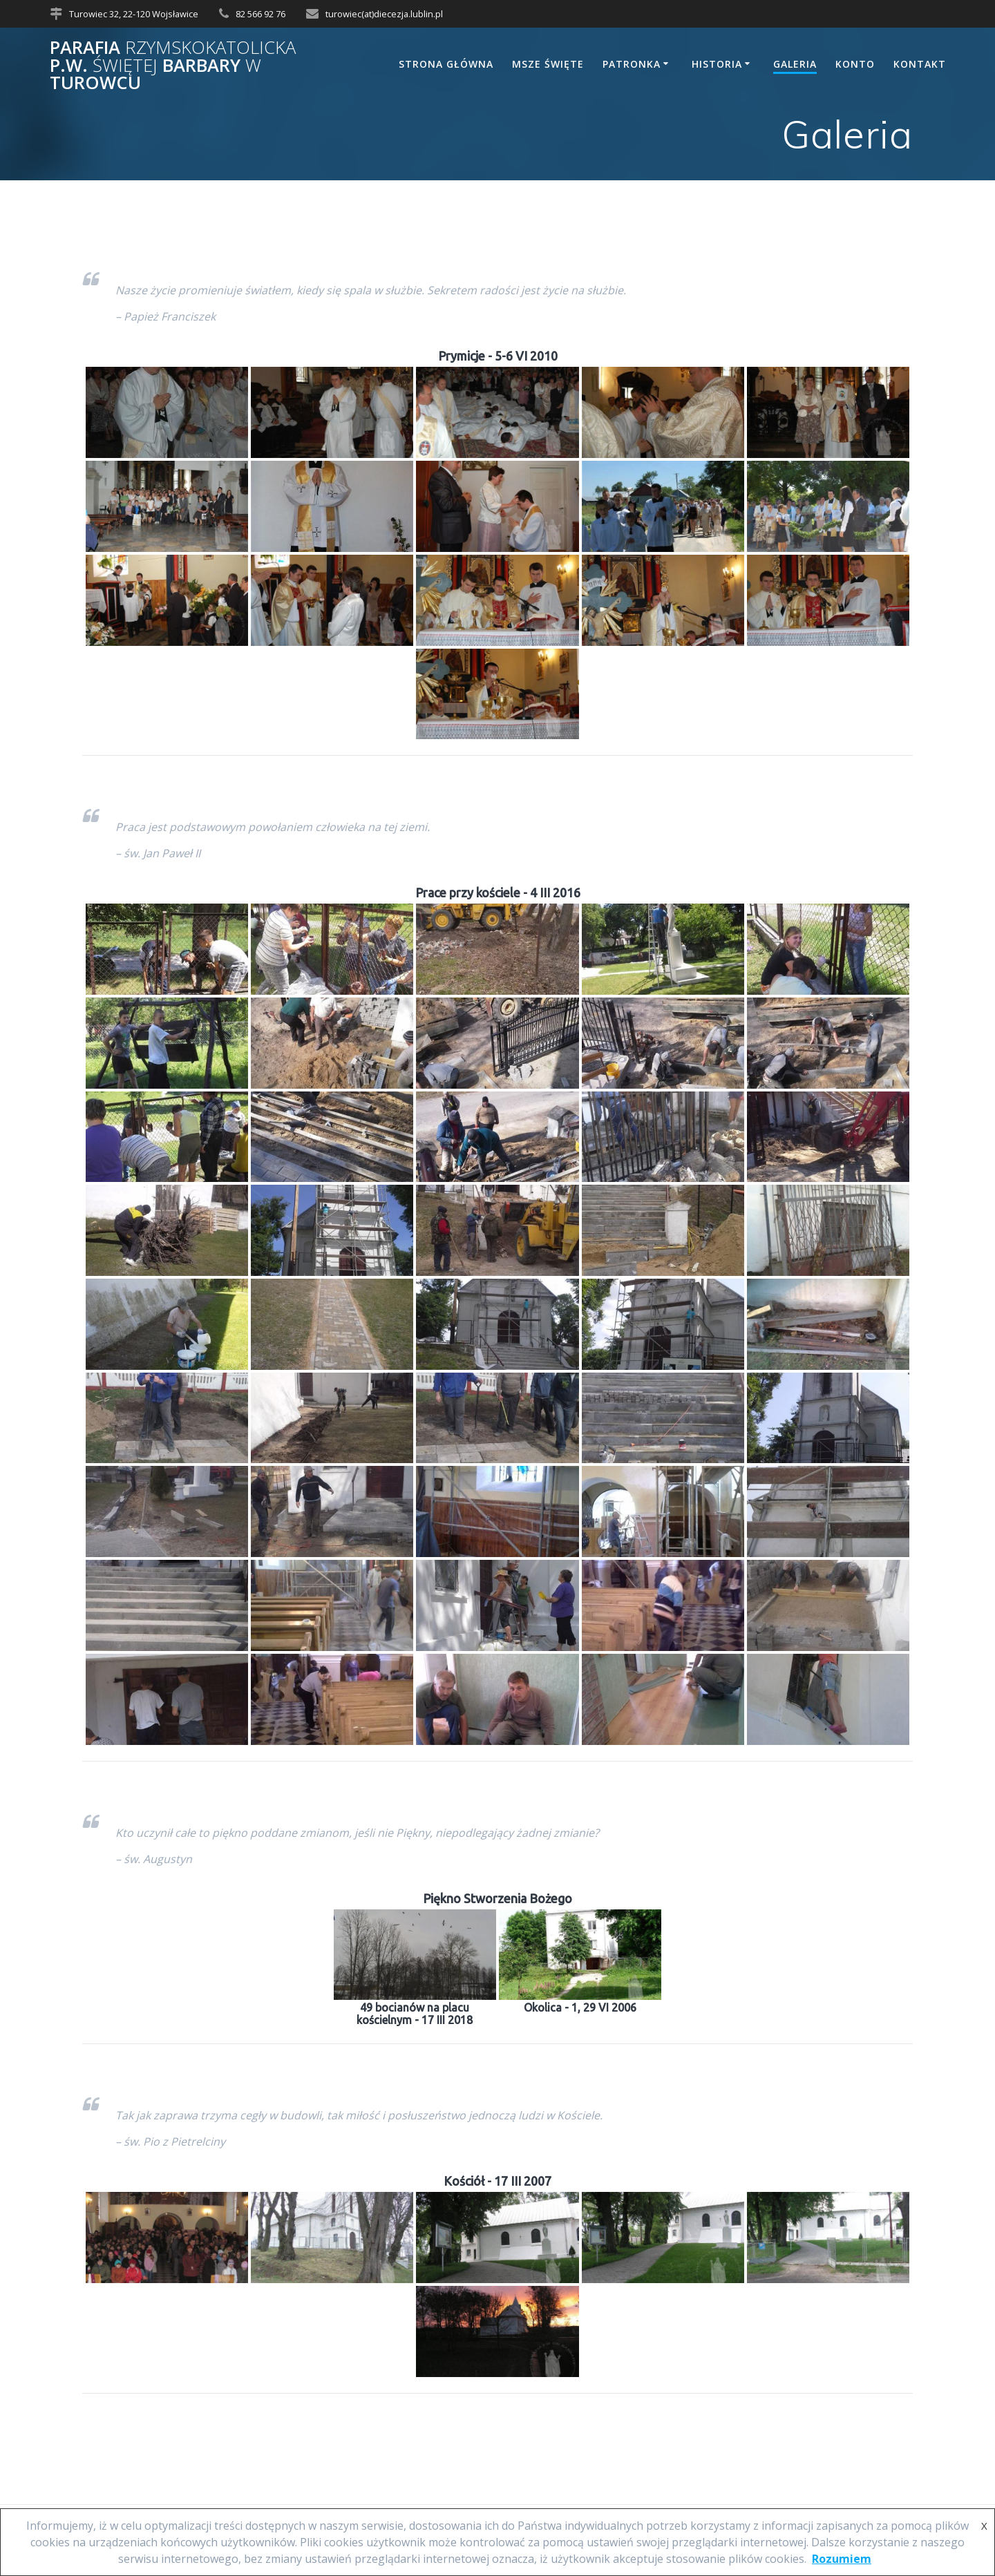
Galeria (795, 63)
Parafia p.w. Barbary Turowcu (173, 65)
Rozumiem (841, 2558)
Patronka (632, 63)
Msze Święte (548, 63)
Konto (855, 63)
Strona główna (446, 63)
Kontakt (919, 63)
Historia (717, 63)
